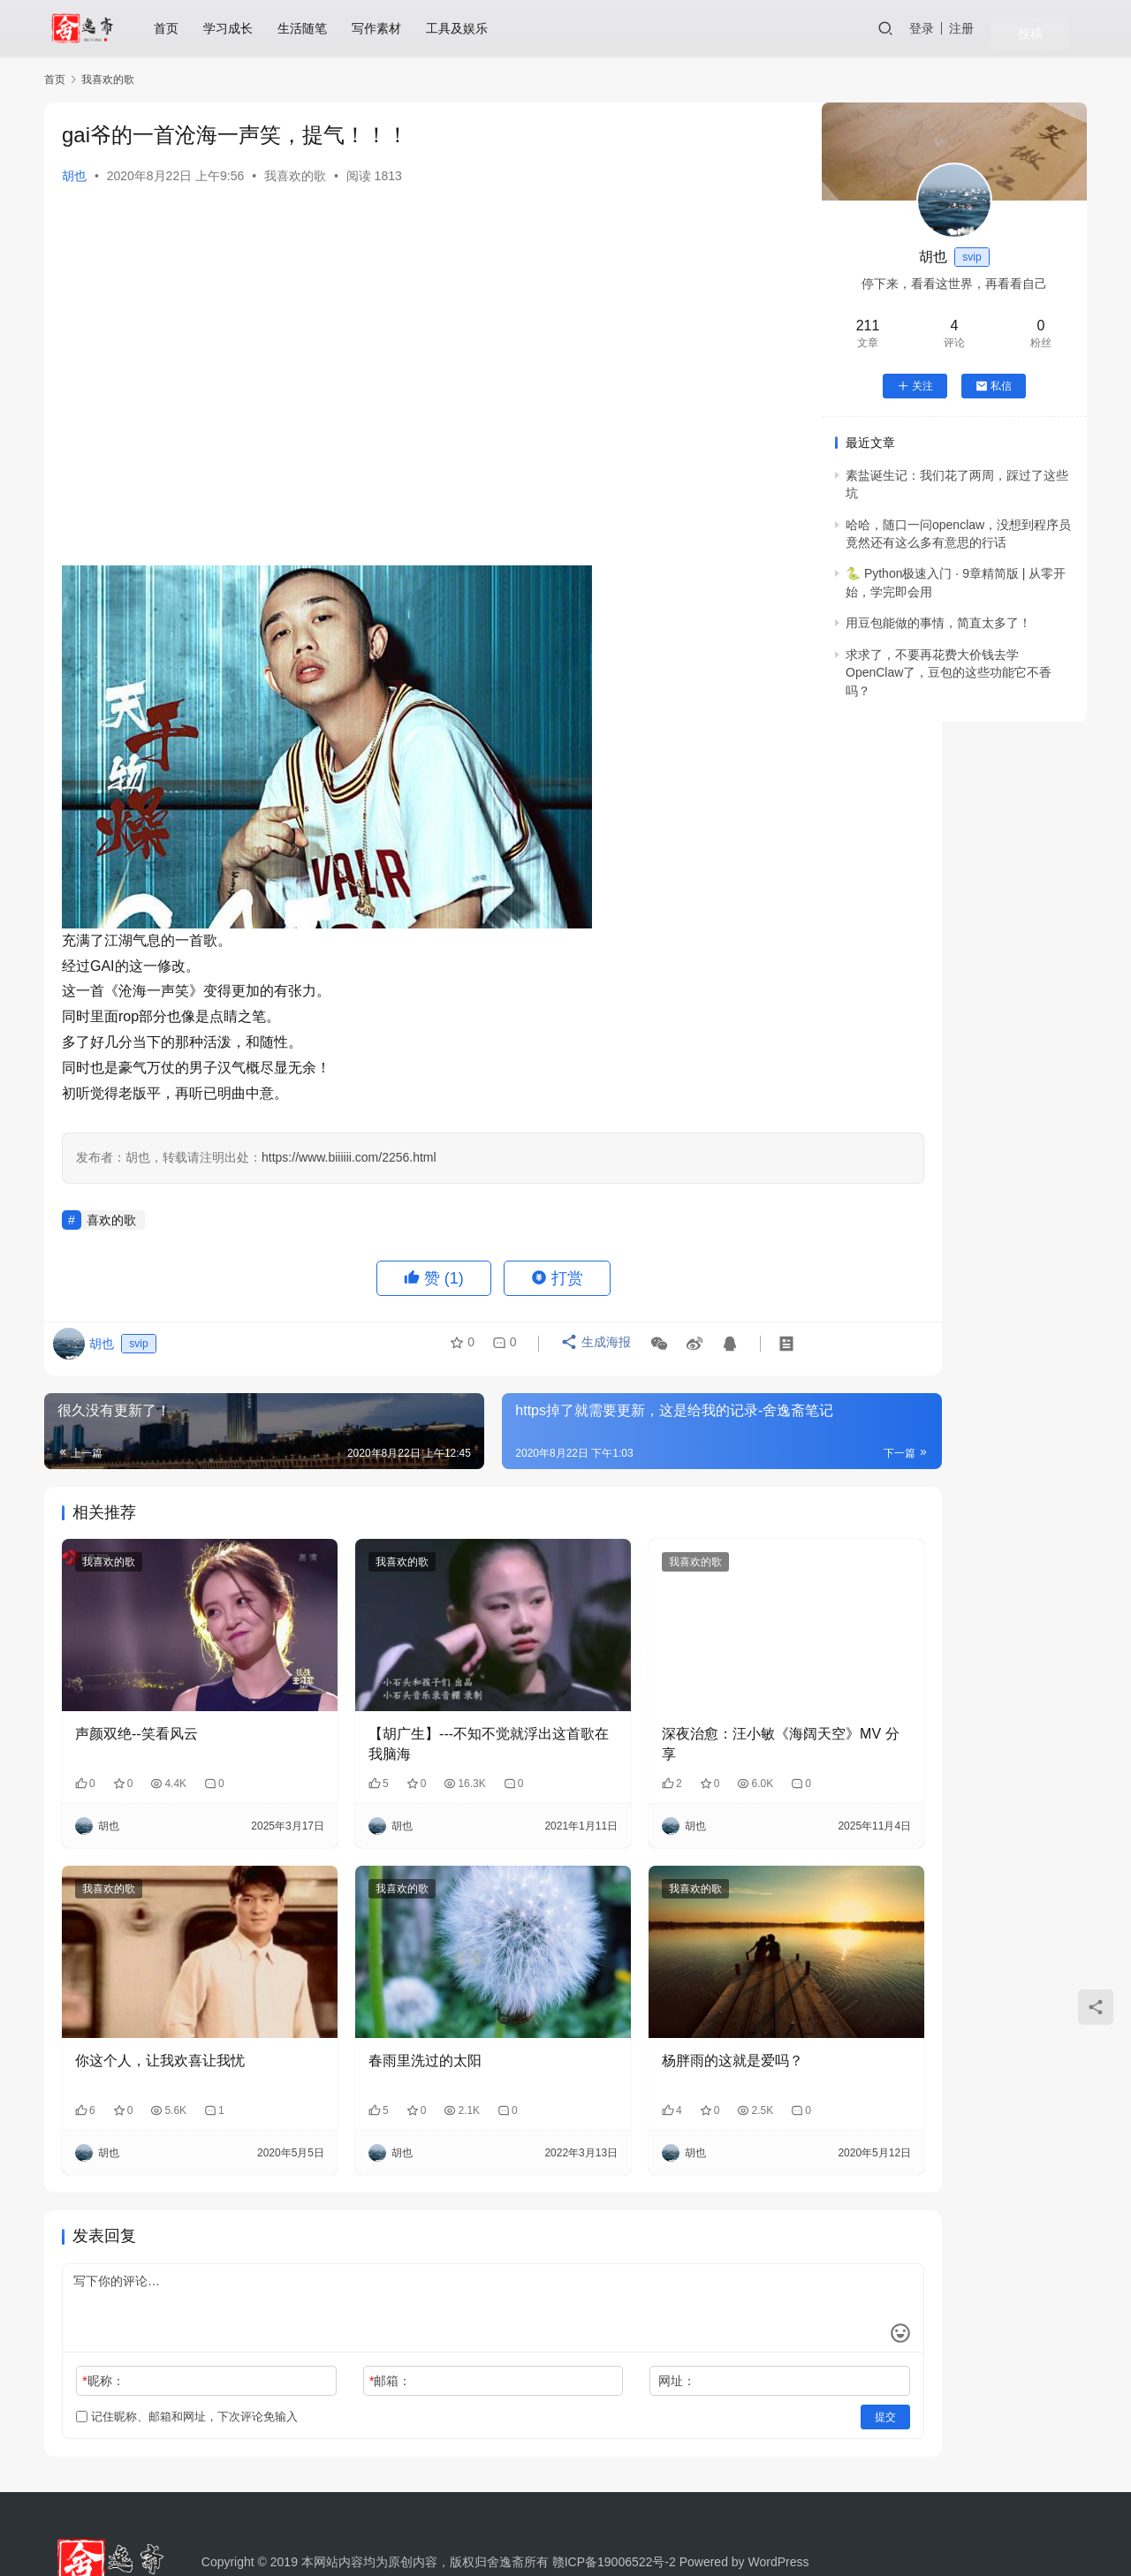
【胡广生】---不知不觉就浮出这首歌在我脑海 (421, 1715)
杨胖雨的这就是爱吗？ (640, 2003)
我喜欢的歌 (295, 176)
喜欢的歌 (111, 1220)
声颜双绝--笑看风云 (136, 1705)
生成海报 (589, 1349)
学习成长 (238, 28)
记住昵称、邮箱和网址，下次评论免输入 (187, 2359)
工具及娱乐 (467, 28)
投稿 (1062, 29)
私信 (993, 386)
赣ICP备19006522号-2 (614, 2504)
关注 (915, 386)
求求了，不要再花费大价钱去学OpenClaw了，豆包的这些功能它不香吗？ (948, 673)
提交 (747, 2359)
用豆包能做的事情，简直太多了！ (938, 623)
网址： (584, 2323)
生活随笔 (313, 28)
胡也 (74, 176)
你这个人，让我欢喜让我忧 (160, 2003)
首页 (176, 28)
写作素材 (387, 28)
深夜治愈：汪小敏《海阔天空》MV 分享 (669, 1715)
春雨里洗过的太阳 (379, 2003)
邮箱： (344, 2323)
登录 (971, 28)
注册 (1010, 28)
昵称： (103, 2323)
